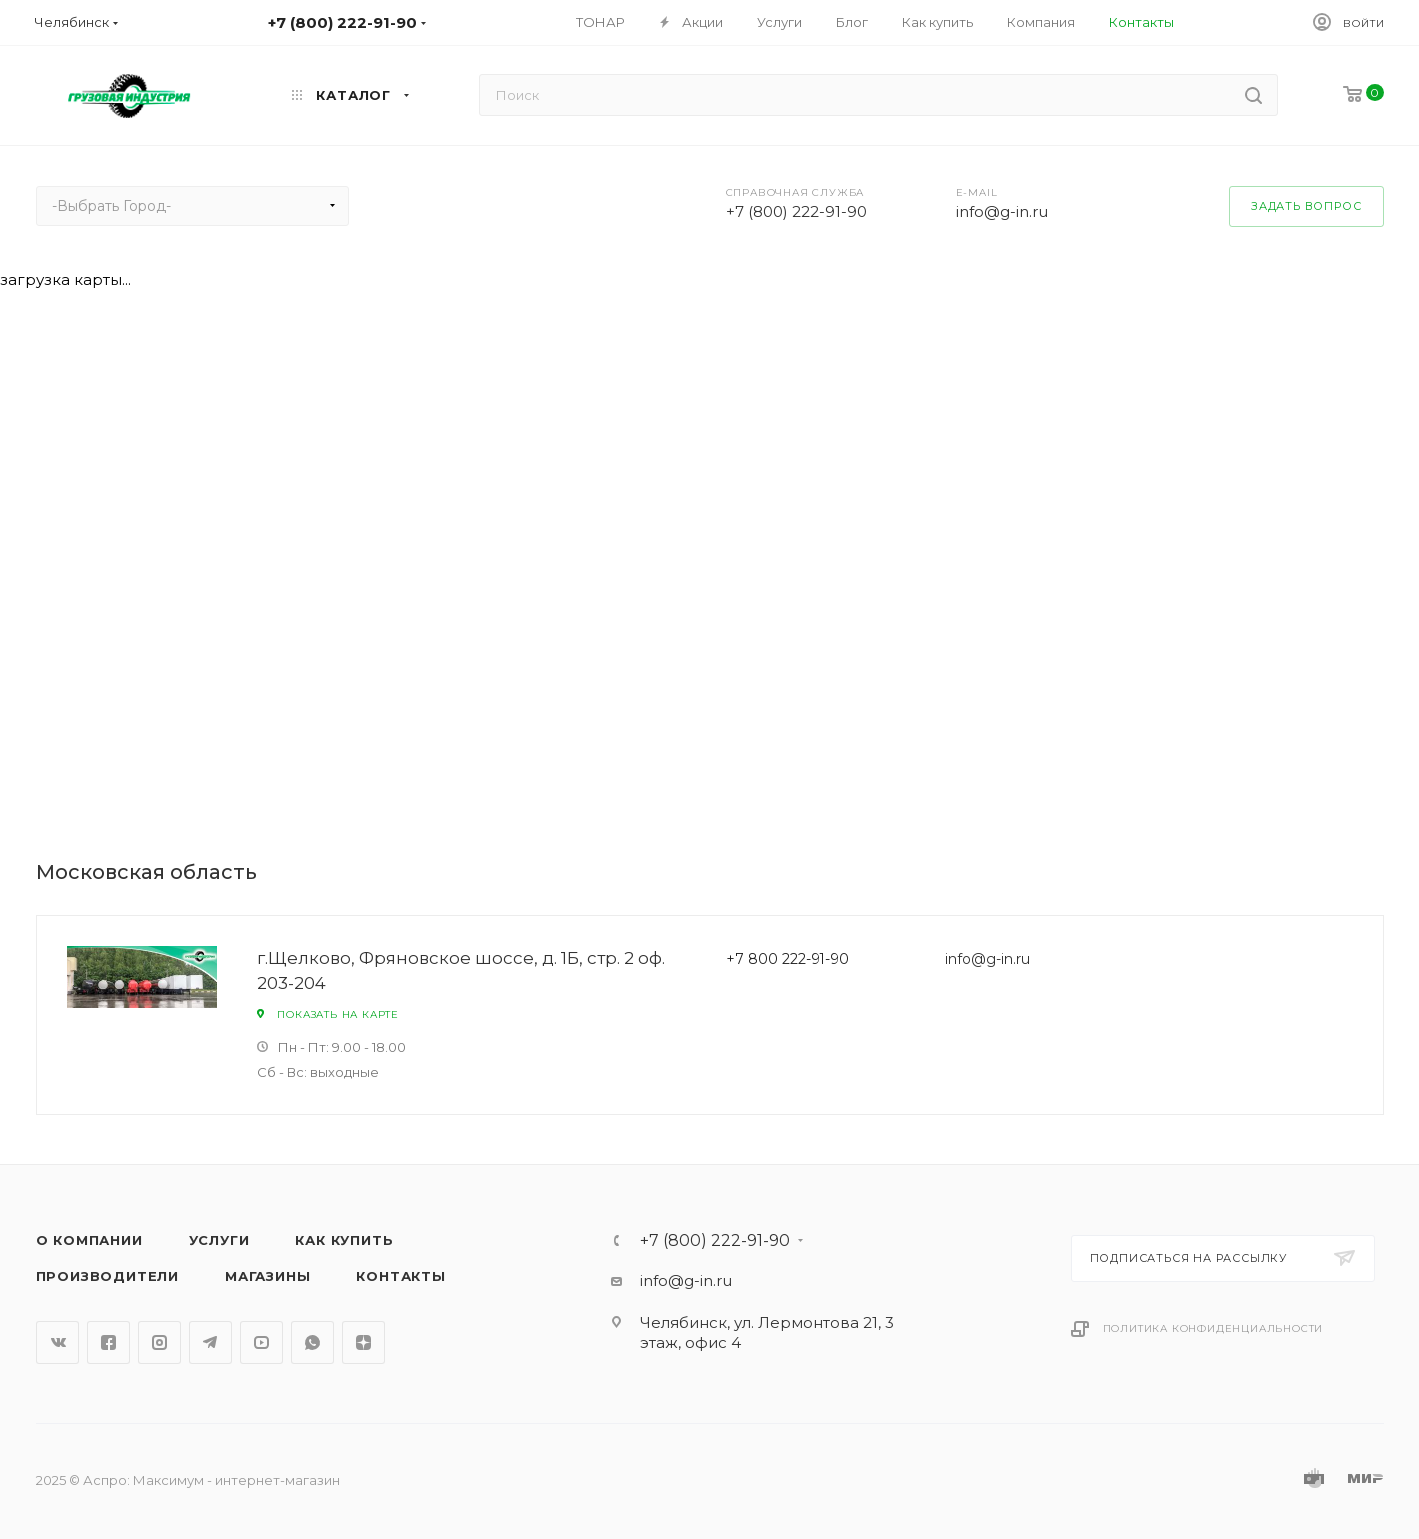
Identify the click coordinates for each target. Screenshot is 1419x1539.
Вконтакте (57, 1342)
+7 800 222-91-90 (787, 959)
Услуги (219, 1240)
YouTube (261, 1342)
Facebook (108, 1342)
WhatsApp (312, 1342)
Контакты (400, 1276)
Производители (107, 1276)
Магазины (267, 1276)
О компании (89, 1240)
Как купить (344, 1240)
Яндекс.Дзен (363, 1342)
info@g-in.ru (1002, 211)
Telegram (210, 1342)
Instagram (159, 1342)
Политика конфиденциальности (1213, 1328)
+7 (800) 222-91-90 (796, 211)
